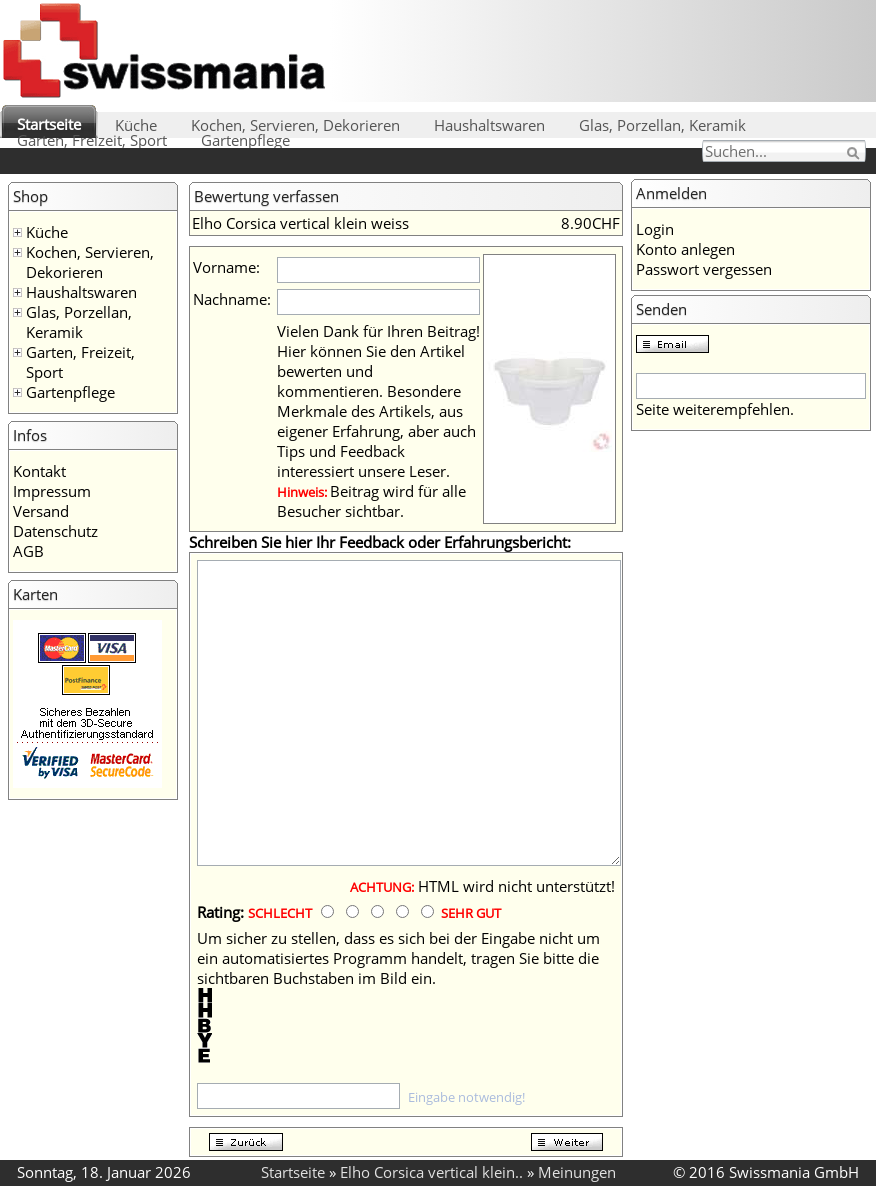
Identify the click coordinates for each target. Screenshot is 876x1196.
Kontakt (39, 471)
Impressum (52, 491)
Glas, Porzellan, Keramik (662, 125)
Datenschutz (55, 531)
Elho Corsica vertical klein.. (431, 1172)
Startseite (49, 124)
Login (655, 229)
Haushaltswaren (489, 125)
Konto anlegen (685, 249)
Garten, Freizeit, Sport (92, 140)
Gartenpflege (245, 140)
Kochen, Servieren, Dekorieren (295, 125)
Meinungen (577, 1172)
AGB (28, 551)
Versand (41, 511)
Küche (136, 125)
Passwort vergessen (704, 269)
